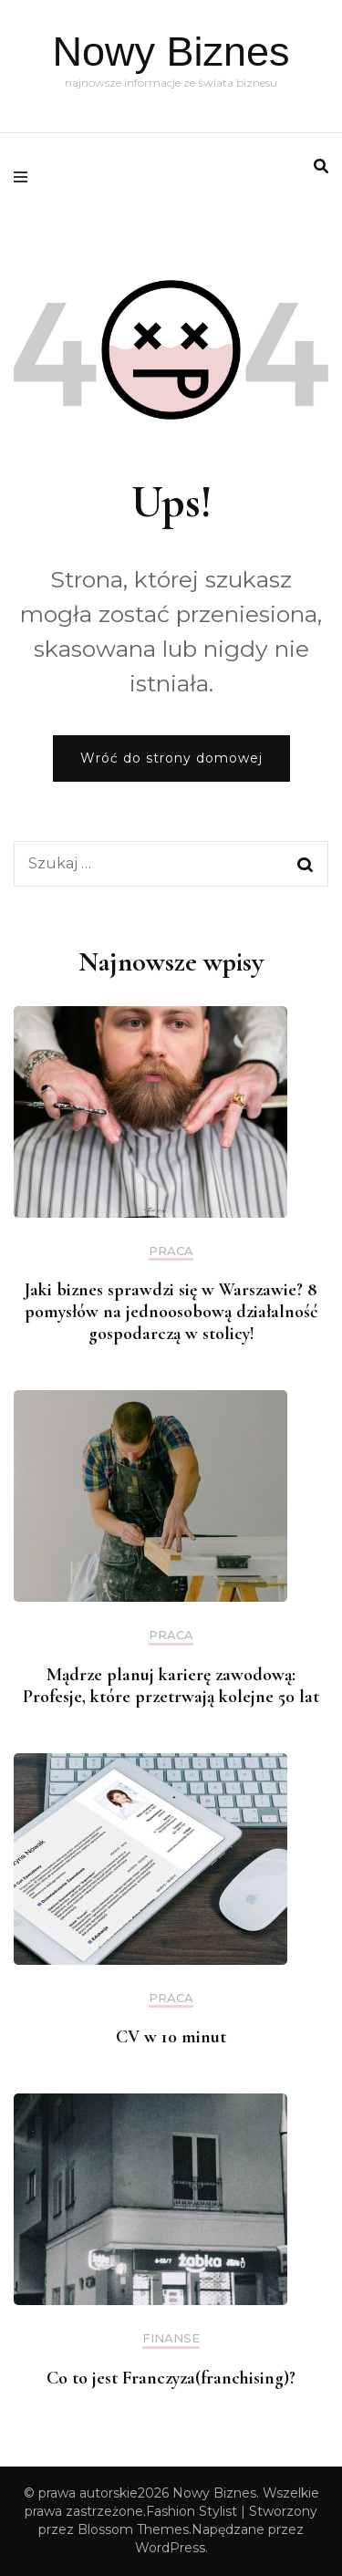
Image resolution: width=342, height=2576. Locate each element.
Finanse (171, 2338)
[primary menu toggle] (25, 177)
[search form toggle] (321, 166)
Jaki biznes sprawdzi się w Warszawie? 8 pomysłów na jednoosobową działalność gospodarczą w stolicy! (171, 1312)
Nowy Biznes (170, 51)
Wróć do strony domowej (171, 758)
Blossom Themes (133, 2529)
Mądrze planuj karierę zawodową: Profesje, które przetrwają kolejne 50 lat (171, 1686)
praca (171, 1251)
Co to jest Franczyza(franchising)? (171, 2378)
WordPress (170, 2548)
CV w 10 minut (171, 2037)
